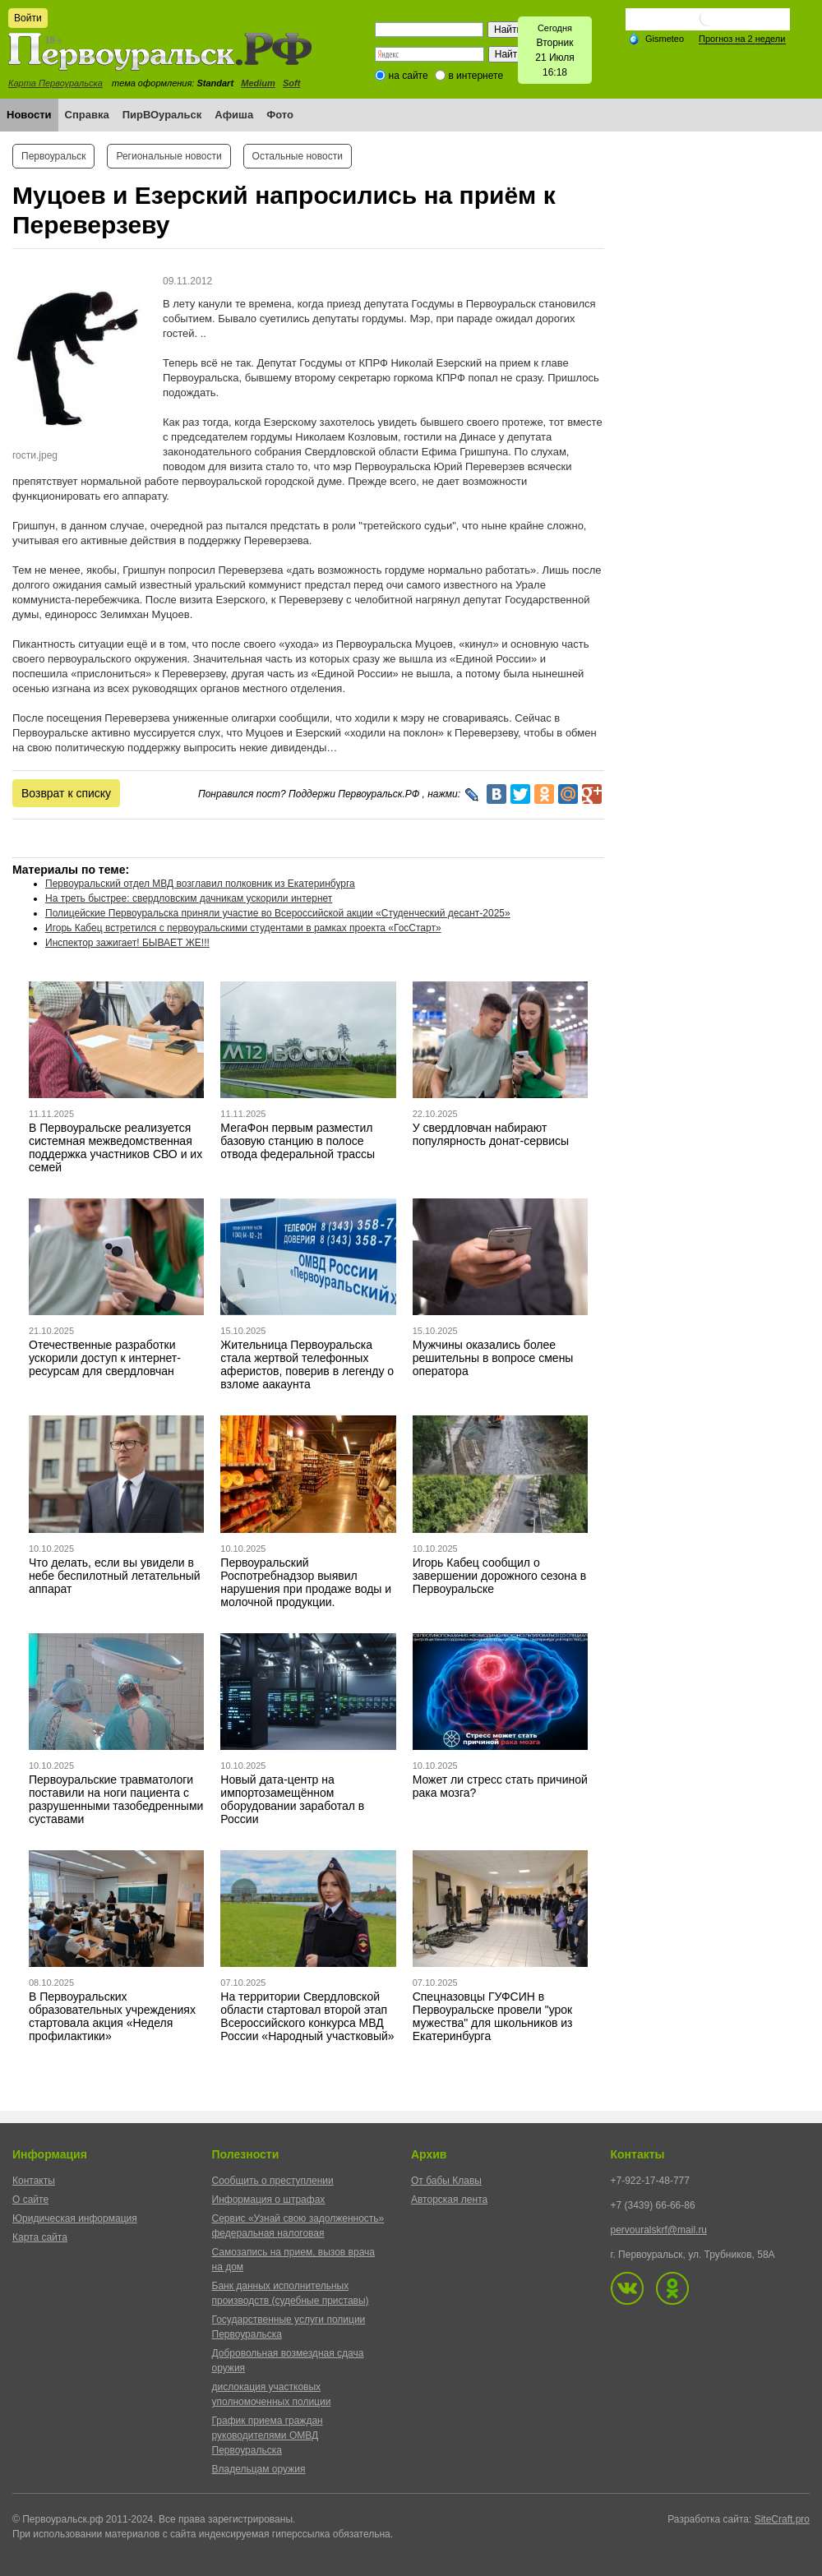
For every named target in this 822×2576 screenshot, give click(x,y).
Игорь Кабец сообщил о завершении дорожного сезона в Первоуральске (499, 1575)
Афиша (234, 114)
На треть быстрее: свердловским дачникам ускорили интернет (188, 898)
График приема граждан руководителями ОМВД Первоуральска (267, 2435)
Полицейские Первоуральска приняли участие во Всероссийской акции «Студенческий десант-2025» (277, 913)
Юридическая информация (74, 2218)
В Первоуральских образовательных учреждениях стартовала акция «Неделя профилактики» (112, 2016)
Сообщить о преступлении (273, 2180)
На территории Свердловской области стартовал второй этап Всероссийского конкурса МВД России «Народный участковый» (307, 2016)
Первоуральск (53, 156)
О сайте (30, 2199)
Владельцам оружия (259, 2469)
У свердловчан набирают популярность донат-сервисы (491, 1134)
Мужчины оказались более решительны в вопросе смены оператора (493, 1358)
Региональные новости (168, 156)
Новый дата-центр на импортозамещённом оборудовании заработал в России (292, 1799)
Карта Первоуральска (55, 83)
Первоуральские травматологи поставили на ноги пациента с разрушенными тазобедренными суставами (116, 1799)
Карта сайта (39, 2237)
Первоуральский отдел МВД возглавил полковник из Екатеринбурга (200, 883)
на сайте (408, 75)
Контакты (33, 2180)
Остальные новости (297, 156)
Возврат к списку (66, 793)
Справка (87, 114)
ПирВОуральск (162, 114)
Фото (279, 114)
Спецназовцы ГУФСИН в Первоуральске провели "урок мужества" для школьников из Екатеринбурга (493, 2016)
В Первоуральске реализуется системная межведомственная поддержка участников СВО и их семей (115, 1147)
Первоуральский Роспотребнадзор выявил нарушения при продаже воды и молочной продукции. (305, 1582)
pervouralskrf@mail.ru (659, 2230)
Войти (28, 18)
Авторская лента (449, 2199)
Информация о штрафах (269, 2199)
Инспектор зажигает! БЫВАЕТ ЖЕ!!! (127, 943)
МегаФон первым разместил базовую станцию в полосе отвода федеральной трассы (297, 1141)
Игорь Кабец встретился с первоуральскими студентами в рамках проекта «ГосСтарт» (243, 928)
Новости (29, 114)
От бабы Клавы (446, 2180)
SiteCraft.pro (782, 2519)
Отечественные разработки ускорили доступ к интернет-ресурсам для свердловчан (105, 1358)
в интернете (475, 75)
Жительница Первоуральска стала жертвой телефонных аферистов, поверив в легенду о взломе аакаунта (307, 1364)
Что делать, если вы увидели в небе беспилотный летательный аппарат (115, 1575)
